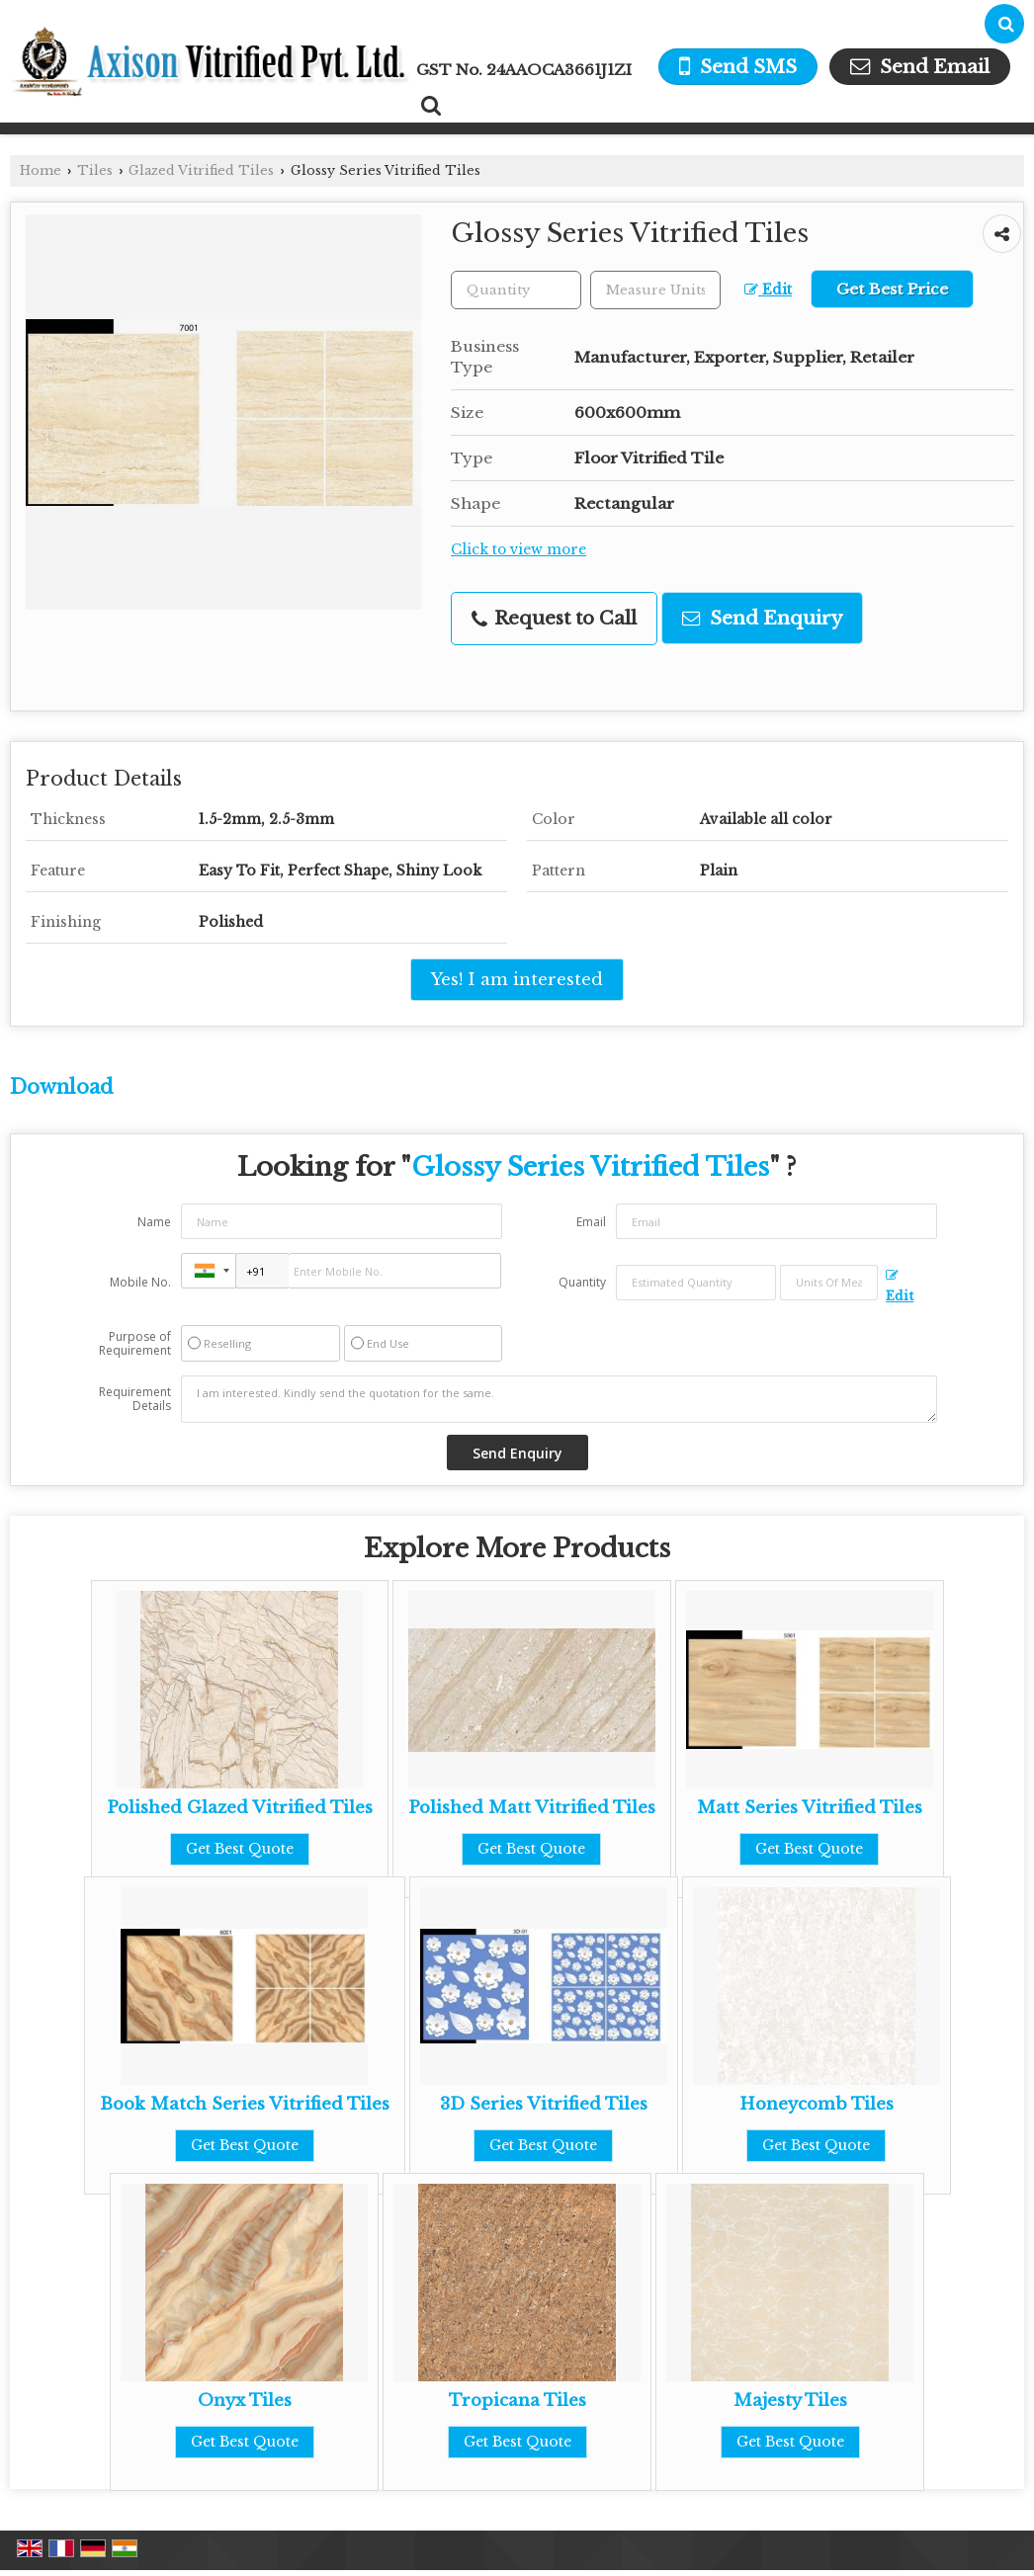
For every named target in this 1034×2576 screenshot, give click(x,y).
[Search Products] (428, 106)
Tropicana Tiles (517, 2400)
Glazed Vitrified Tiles (201, 170)
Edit (768, 290)
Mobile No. (140, 1282)
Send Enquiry (762, 618)
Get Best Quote (240, 1849)
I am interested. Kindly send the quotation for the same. (559, 1399)
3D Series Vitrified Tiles (543, 2104)
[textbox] (655, 290)
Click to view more (518, 549)
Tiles (95, 170)
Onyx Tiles (245, 2400)
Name (154, 1221)
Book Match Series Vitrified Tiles (244, 2104)
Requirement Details (135, 1399)
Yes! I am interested (517, 979)
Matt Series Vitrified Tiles (809, 1807)
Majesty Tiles (790, 2400)
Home (40, 170)
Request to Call (554, 618)
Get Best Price (892, 289)
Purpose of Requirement (135, 1344)
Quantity (582, 1282)
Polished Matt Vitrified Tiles (531, 1807)
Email (591, 1221)
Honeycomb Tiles (816, 2104)
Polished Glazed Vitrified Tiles (240, 1807)
